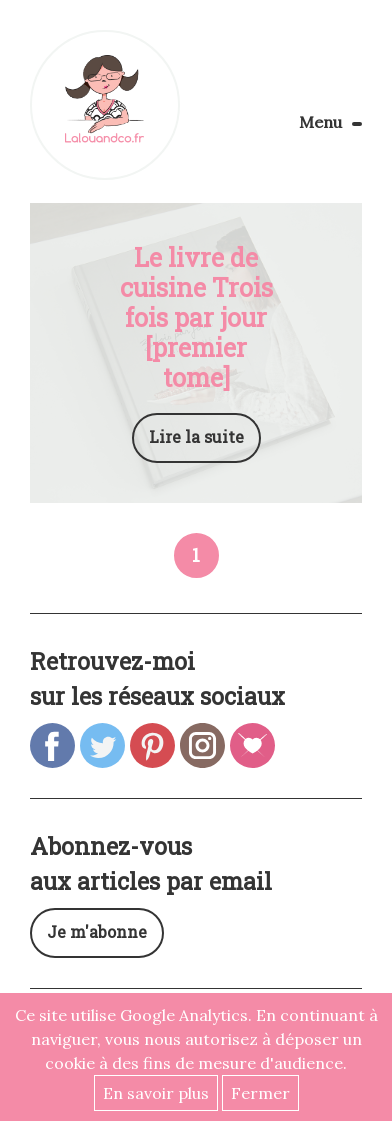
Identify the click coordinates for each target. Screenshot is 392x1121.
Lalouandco (105, 105)
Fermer (260, 1093)
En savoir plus (156, 1093)
